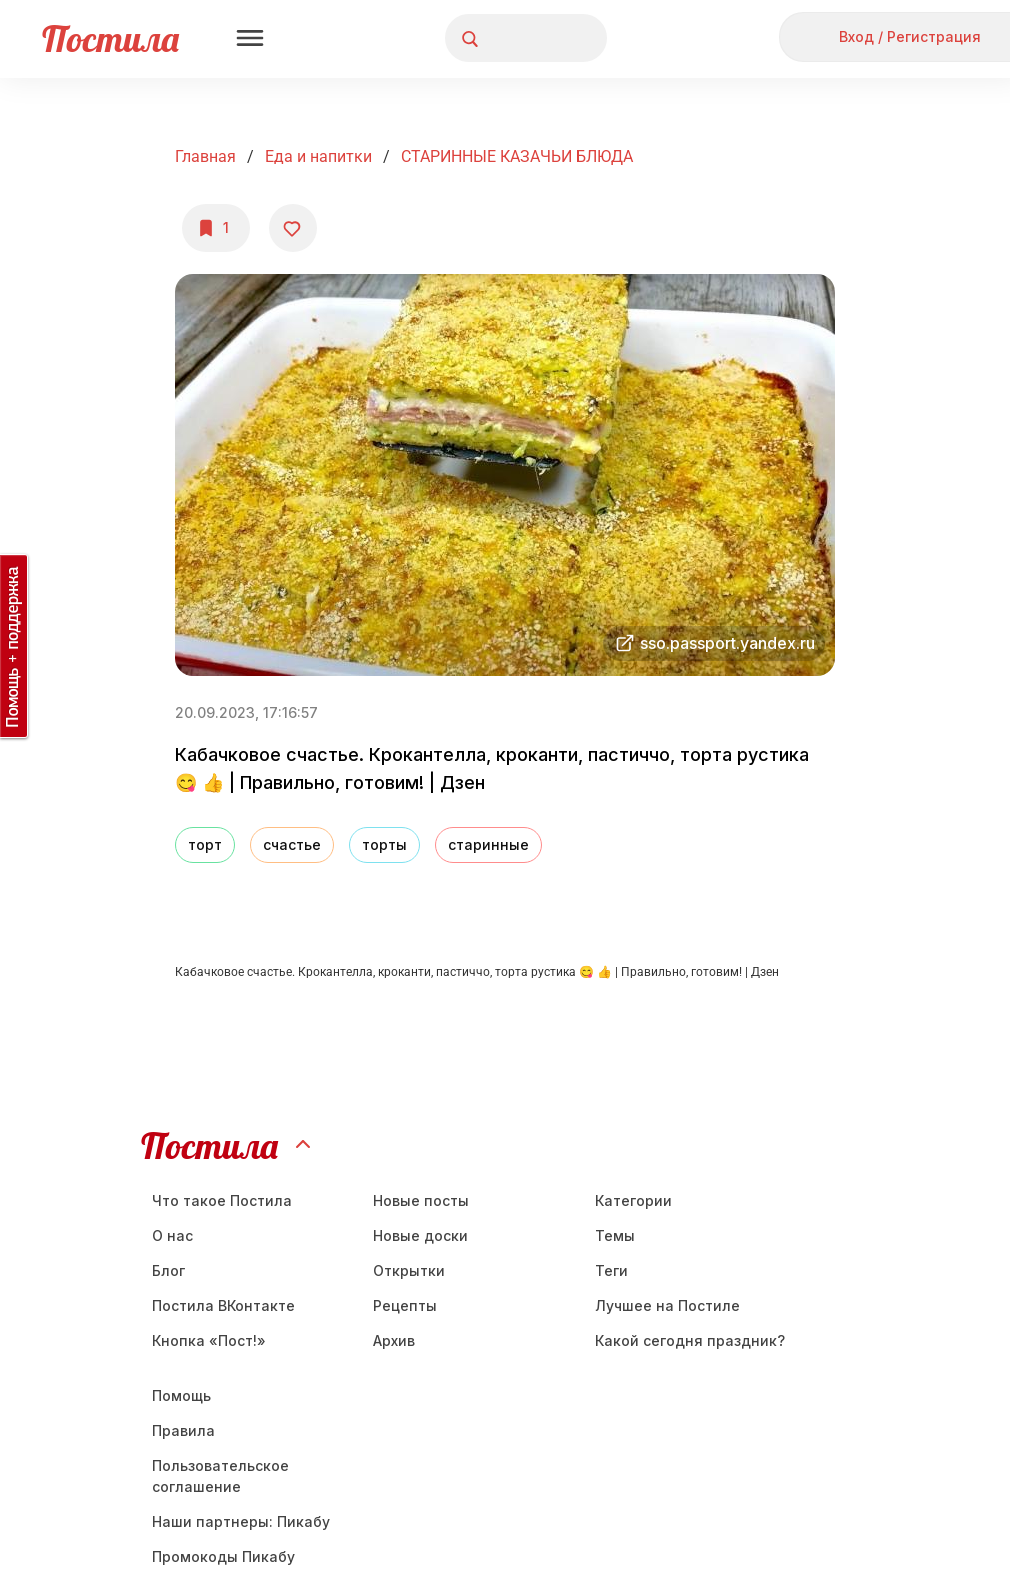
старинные (488, 844)
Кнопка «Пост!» (209, 1340)
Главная (205, 156)
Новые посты (421, 1200)
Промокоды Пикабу (223, 1556)
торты (384, 844)
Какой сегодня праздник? (690, 1340)
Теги (611, 1270)
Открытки (409, 1270)
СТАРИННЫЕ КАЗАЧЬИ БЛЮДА (517, 156)
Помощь (181, 1395)
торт (205, 844)
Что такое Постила (222, 1200)
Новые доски (420, 1235)
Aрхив (394, 1340)
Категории (633, 1200)
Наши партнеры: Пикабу (241, 1521)
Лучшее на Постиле (667, 1305)
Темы (615, 1235)
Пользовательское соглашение (220, 1476)
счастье (292, 844)
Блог (168, 1270)
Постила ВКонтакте (223, 1305)
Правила (183, 1430)
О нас (172, 1235)
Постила (110, 38)
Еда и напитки (318, 156)
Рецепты (405, 1305)
